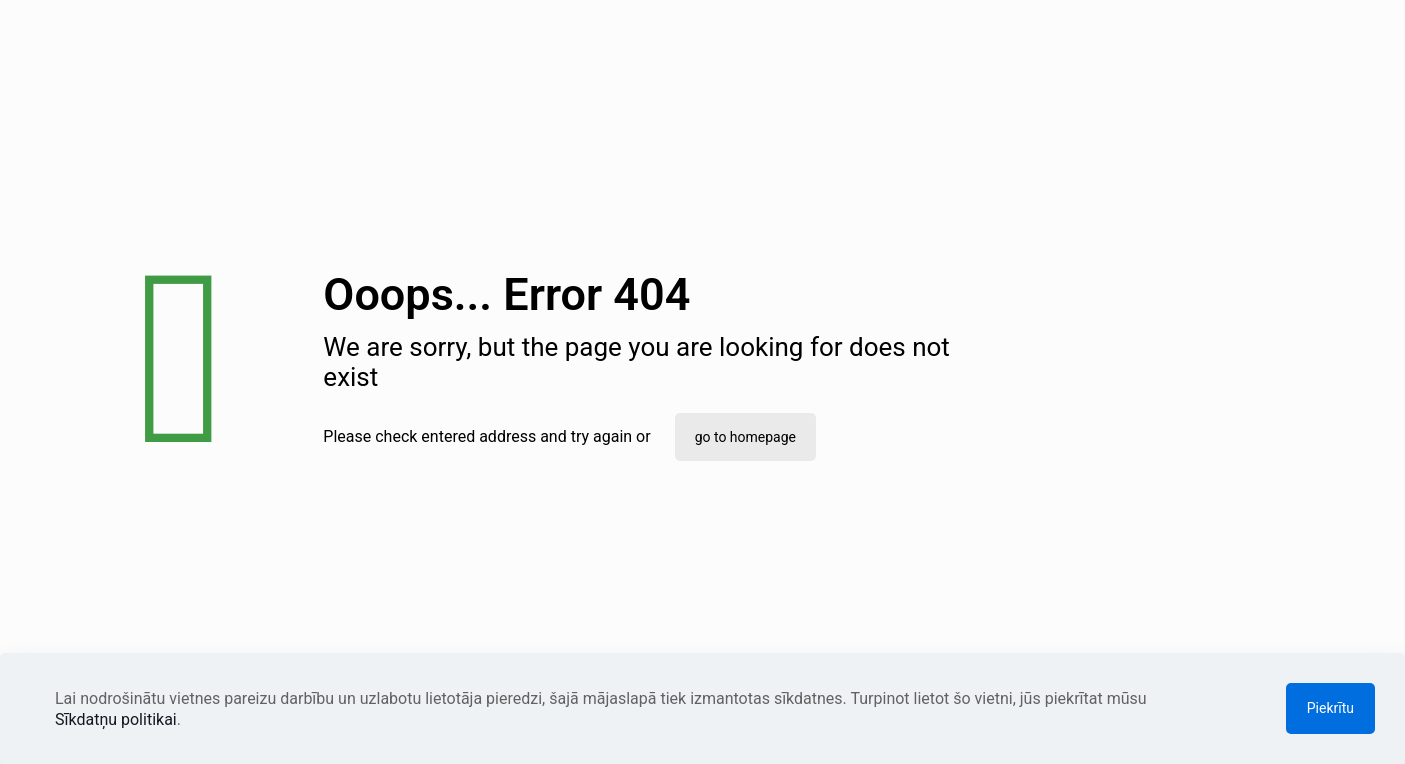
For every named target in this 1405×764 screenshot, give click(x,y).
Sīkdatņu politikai (116, 719)
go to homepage (745, 437)
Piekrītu (1330, 708)
